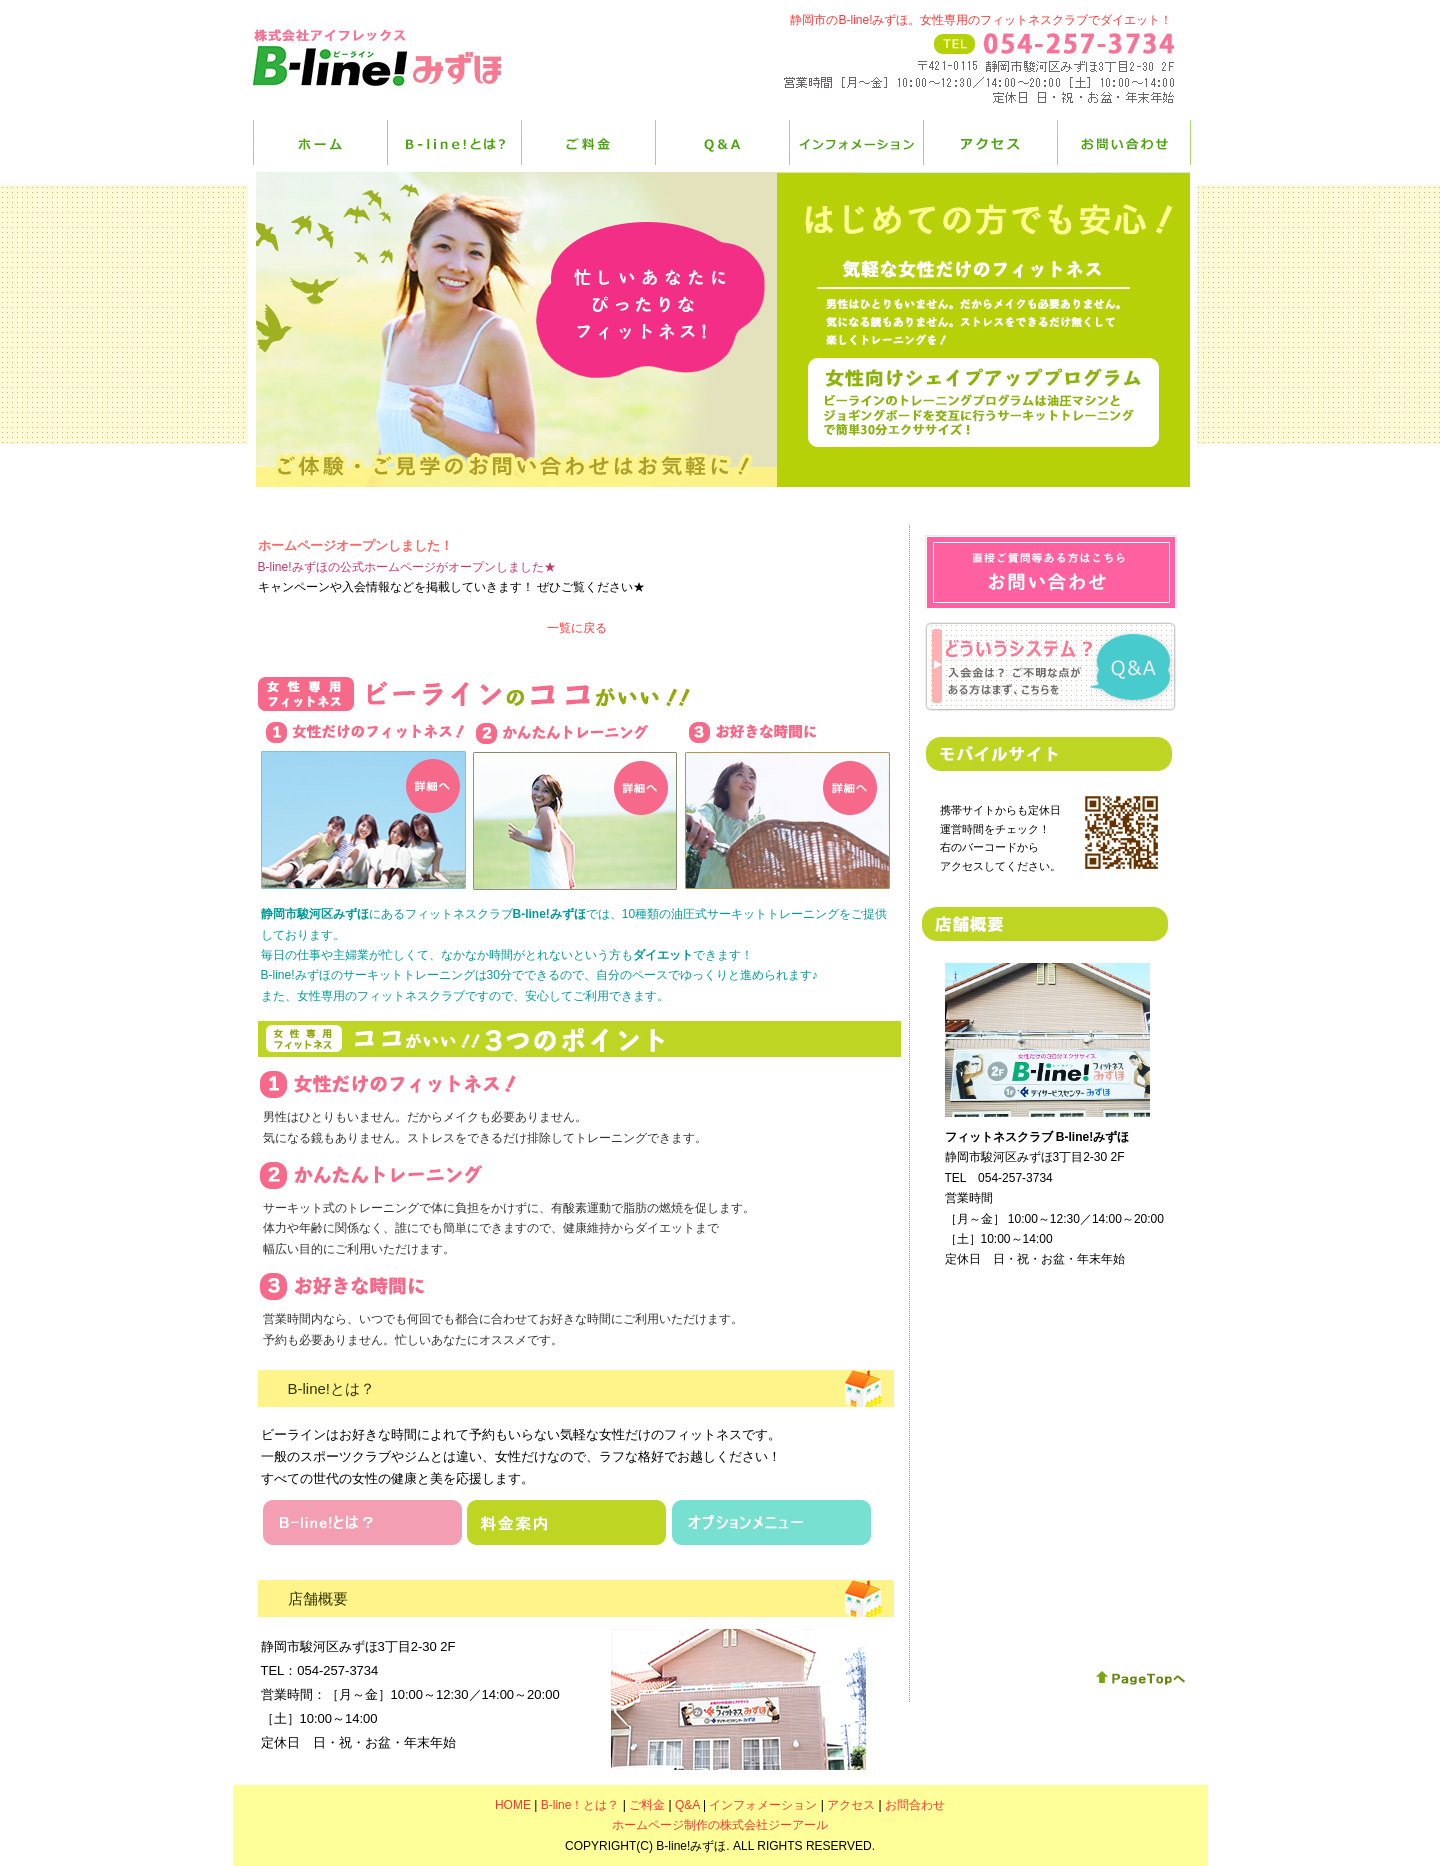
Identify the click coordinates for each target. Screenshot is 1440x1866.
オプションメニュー (771, 1522)
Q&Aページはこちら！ (1049, 667)
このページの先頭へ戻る (1140, 1678)
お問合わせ (1051, 572)
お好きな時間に (787, 804)
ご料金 (588, 142)
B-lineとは (362, 1522)
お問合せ (1124, 142)
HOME (320, 142)
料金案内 (567, 1522)
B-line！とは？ (454, 142)
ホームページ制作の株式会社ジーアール (720, 1825)
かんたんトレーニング (575, 806)
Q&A (722, 142)
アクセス (990, 142)
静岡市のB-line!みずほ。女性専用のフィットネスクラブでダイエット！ (981, 20)
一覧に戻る (577, 628)
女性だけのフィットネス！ (363, 804)
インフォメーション (856, 142)
